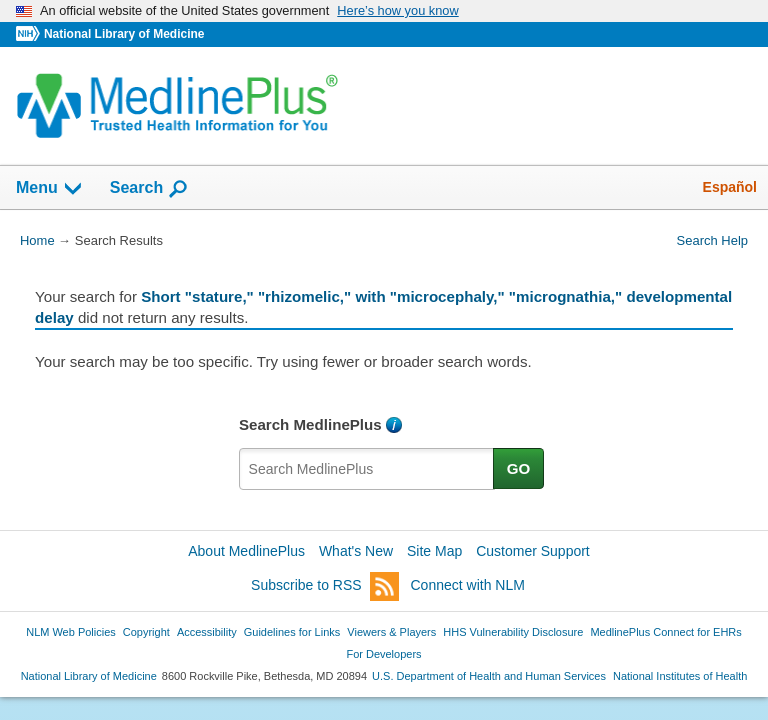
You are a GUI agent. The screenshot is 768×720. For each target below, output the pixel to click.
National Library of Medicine (124, 34)
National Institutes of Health (680, 676)
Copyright (146, 632)
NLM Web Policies (71, 632)
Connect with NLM (468, 585)
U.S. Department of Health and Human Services (489, 676)
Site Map (434, 551)
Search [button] (149, 189)
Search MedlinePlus (310, 424)
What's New (356, 551)
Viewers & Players (391, 632)
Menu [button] (50, 189)
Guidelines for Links (292, 632)
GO (519, 468)
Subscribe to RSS (325, 586)
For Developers (383, 654)
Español (730, 187)
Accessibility (207, 632)
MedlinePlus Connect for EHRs (665, 632)
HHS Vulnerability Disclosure (513, 632)
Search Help (712, 240)
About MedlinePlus (246, 551)
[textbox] (367, 469)
